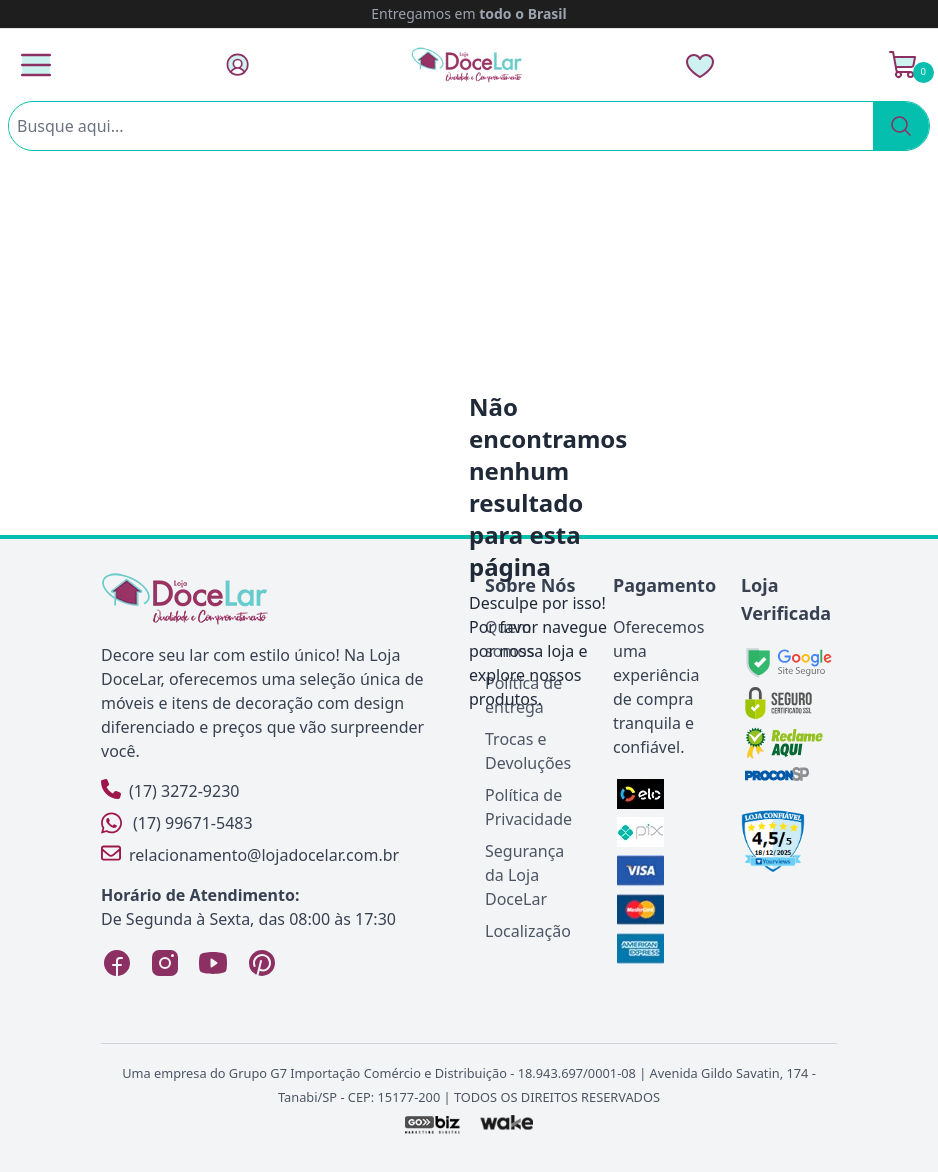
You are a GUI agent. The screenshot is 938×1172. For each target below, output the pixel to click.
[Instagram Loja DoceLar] (165, 963)
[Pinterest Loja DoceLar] (261, 963)
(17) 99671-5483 (177, 823)
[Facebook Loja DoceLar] (117, 963)
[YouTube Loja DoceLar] (213, 963)
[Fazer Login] (237, 64)
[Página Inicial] (467, 64)
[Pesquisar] (901, 126)
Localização (528, 931)
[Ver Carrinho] (903, 65)
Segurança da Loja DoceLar (524, 875)
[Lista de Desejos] (700, 65)
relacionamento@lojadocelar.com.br (250, 854)
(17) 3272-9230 (170, 790)
